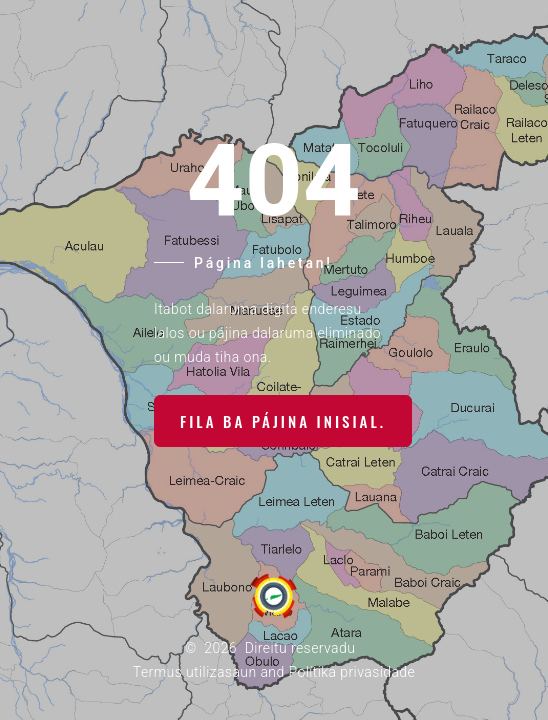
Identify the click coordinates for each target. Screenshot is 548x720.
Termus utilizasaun (195, 672)
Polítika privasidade (351, 672)
